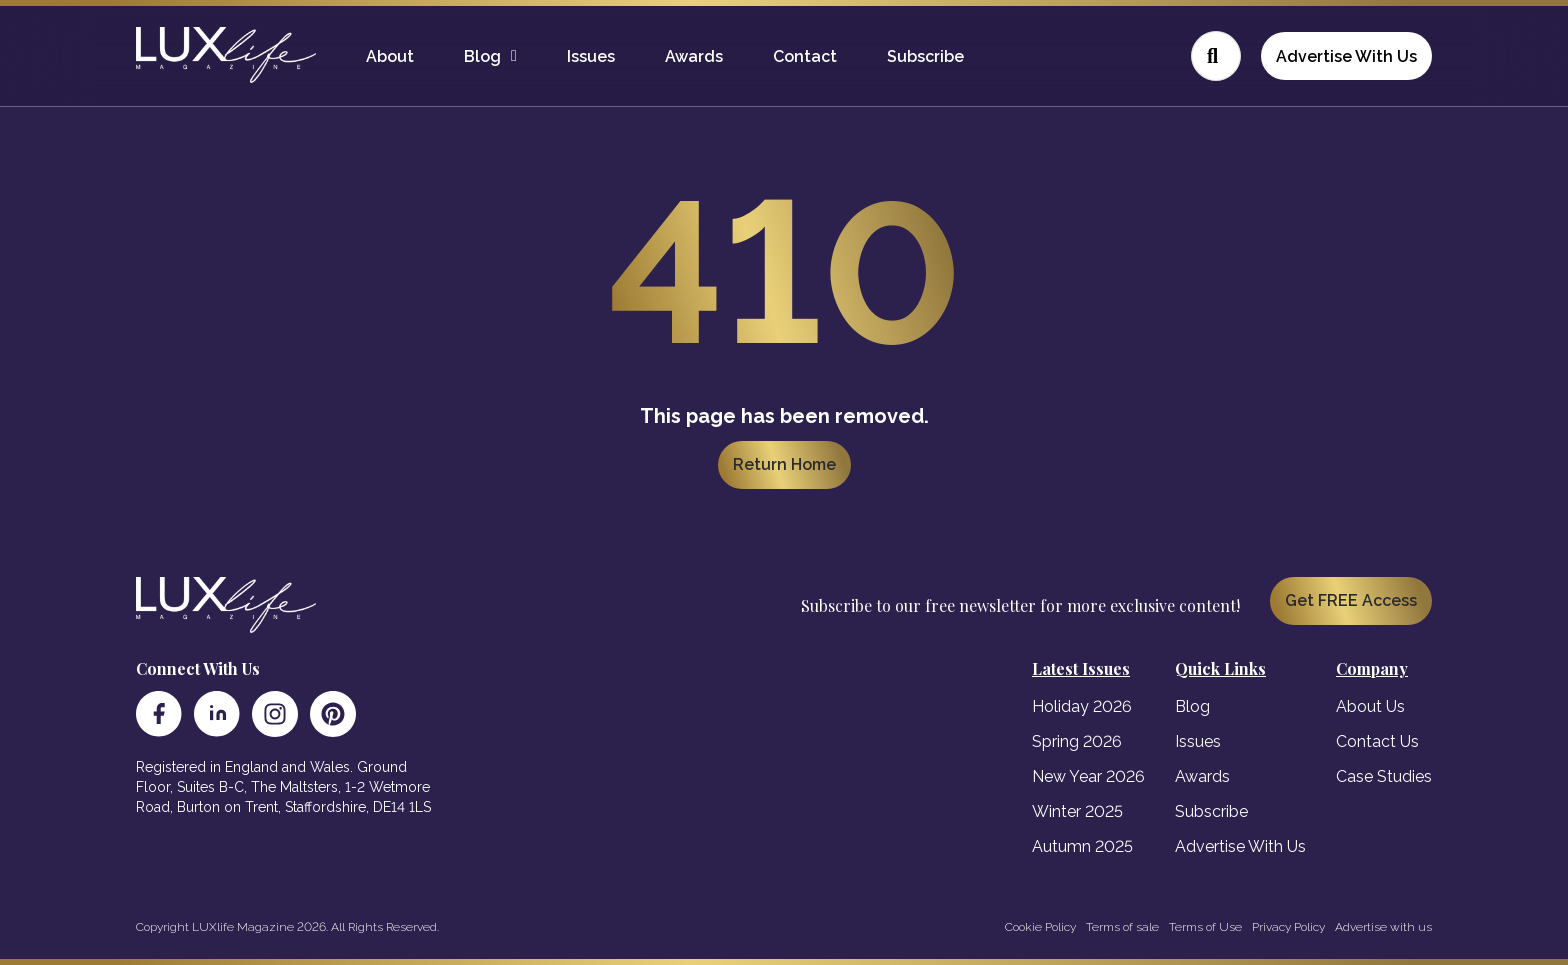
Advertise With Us (1346, 56)
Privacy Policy (1288, 927)
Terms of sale (1122, 927)
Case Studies (1384, 776)
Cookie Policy (1040, 927)
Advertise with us (1383, 927)
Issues (591, 56)
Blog (482, 56)
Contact (805, 56)
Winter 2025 (1077, 811)
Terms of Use (1205, 927)
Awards (694, 56)
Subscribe (925, 56)
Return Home (784, 464)
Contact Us (1377, 741)
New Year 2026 (1088, 776)
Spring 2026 (1077, 741)
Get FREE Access (1351, 600)
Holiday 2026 (1082, 706)
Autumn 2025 (1082, 846)
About (390, 56)
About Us (1370, 706)
